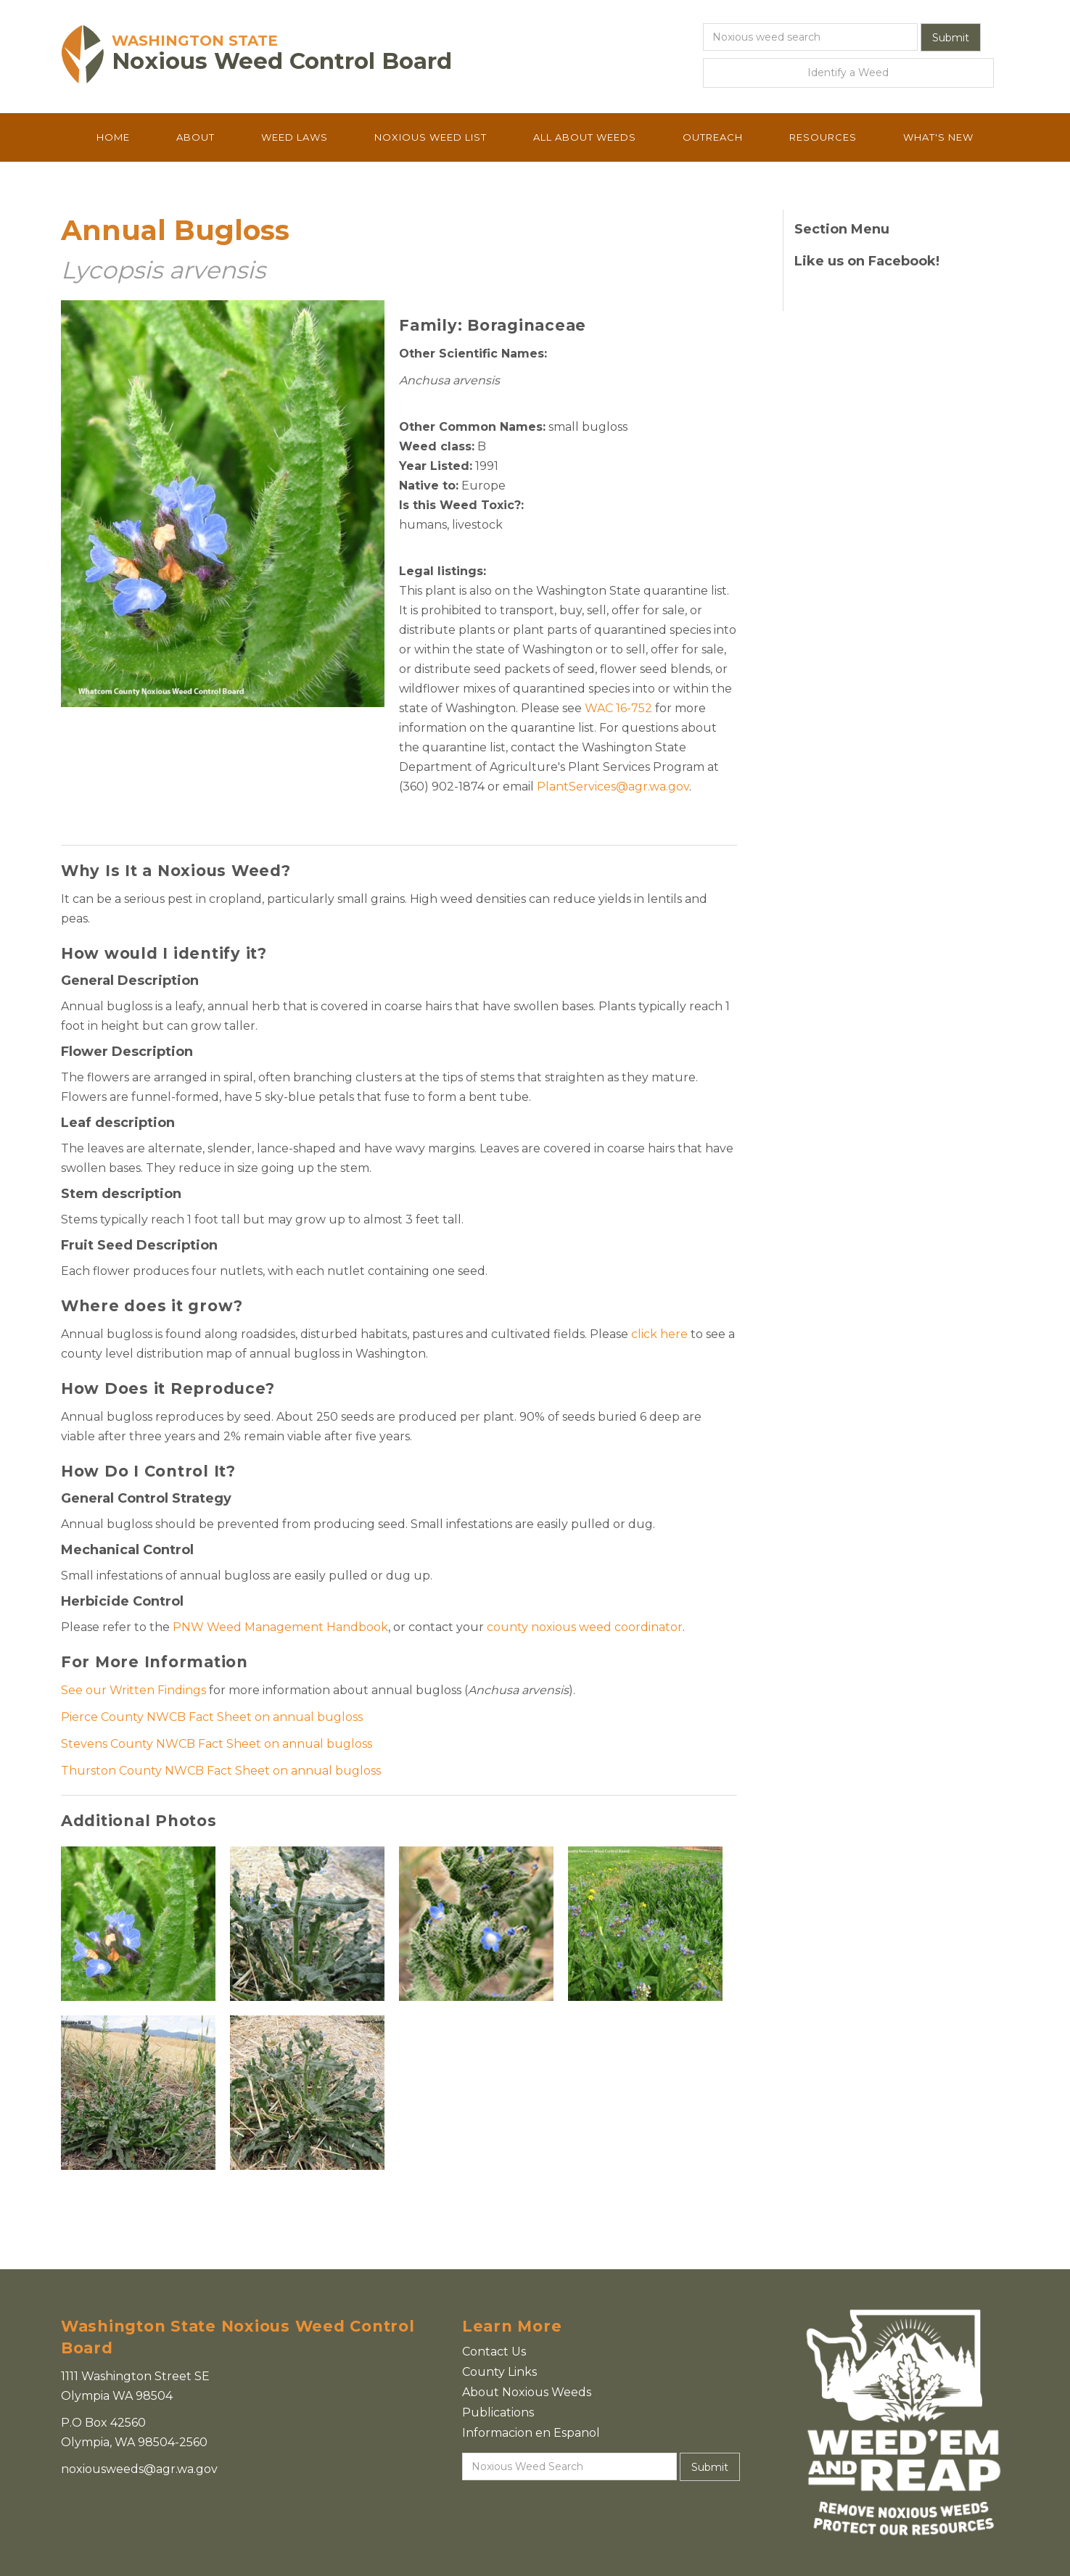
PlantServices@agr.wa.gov (613, 786)
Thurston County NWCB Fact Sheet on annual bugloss (221, 1771)
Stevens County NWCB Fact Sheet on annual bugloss (216, 1744)
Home (113, 137)
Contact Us (494, 2351)
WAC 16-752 (618, 708)
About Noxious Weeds (526, 2392)
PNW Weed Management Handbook (280, 1627)
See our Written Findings (133, 1690)
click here (659, 1334)
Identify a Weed (848, 72)
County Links (499, 2372)
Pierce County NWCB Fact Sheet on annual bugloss (212, 1717)
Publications (498, 2412)
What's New (938, 137)
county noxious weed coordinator (585, 1627)
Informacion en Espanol (531, 2433)
